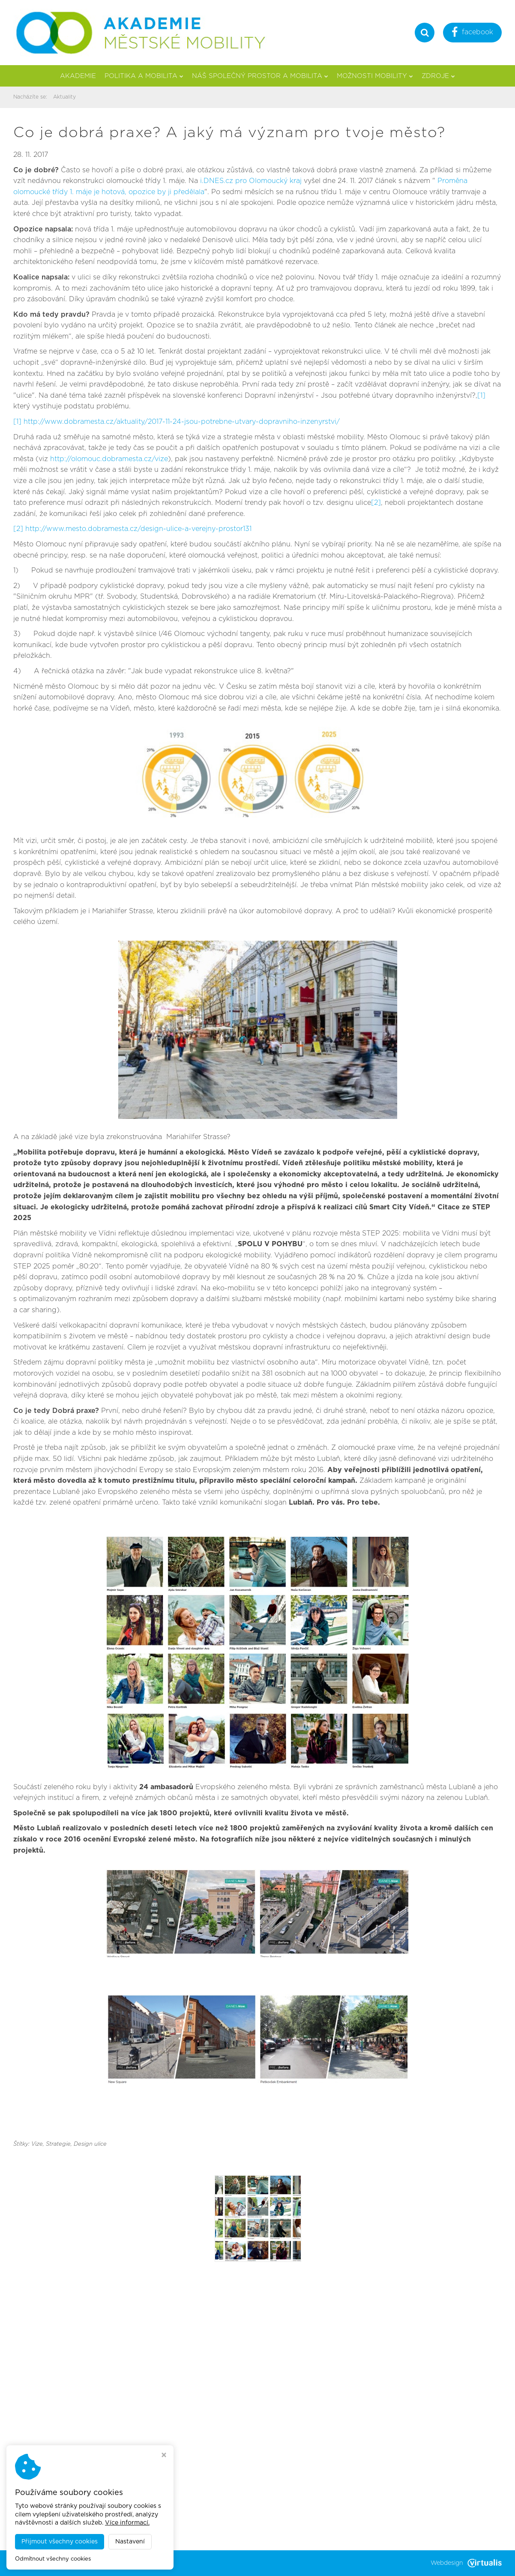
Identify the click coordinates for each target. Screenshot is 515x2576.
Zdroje (438, 76)
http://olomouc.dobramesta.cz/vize (109, 459)
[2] (376, 502)
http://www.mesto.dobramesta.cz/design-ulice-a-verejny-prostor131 (138, 528)
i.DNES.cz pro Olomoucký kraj (251, 180)
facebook (472, 33)
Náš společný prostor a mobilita (260, 76)
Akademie (78, 76)
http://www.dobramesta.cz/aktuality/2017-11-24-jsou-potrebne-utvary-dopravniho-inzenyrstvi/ (182, 421)
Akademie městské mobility (109, 2563)
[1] (481, 395)
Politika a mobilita (144, 76)
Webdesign (466, 2563)
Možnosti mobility (375, 76)
